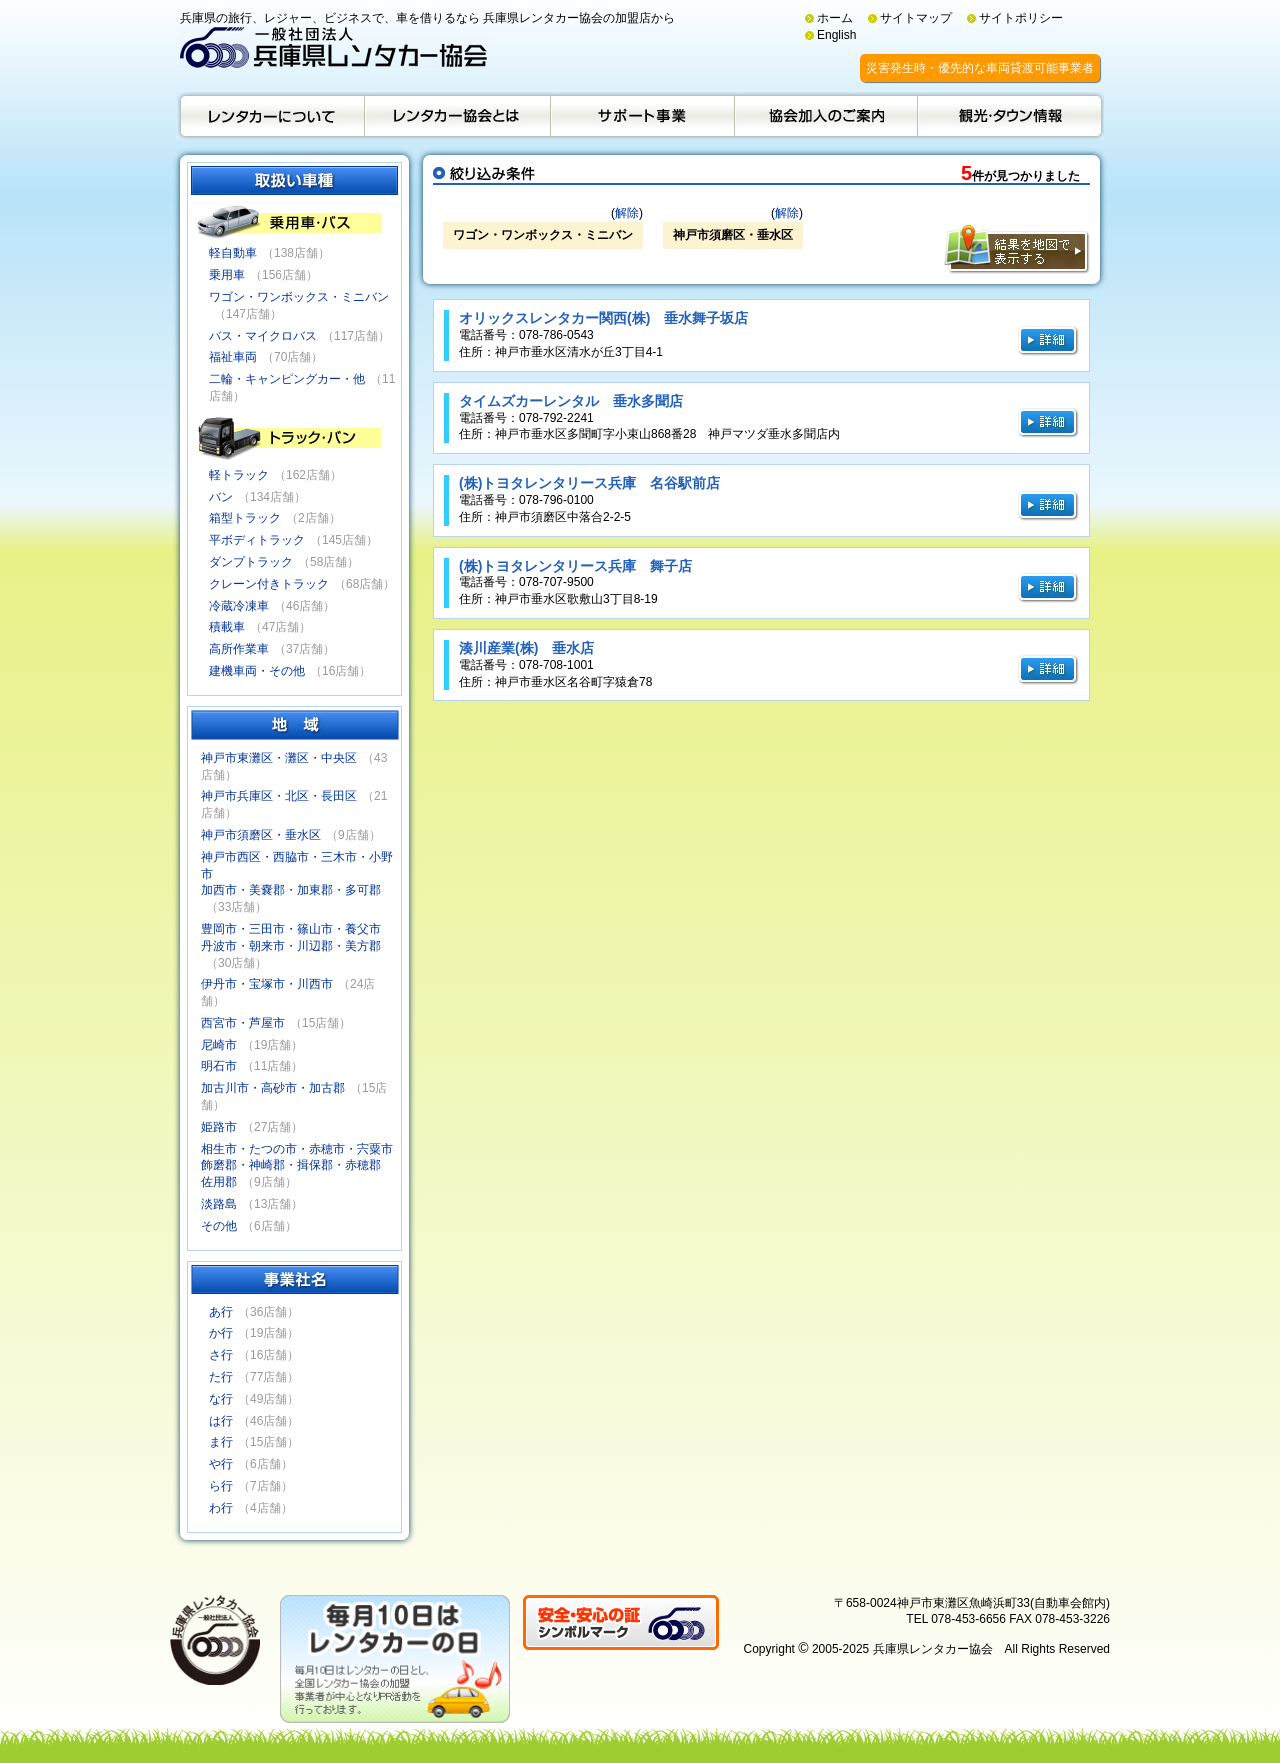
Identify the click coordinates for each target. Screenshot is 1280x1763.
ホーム (835, 18)
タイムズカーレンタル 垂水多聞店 (571, 401)
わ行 (221, 1508)
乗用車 (227, 275)
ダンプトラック (251, 562)
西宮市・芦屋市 (243, 1023)
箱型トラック (245, 518)
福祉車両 (233, 357)
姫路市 (219, 1127)
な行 (221, 1399)
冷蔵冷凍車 (239, 606)
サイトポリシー (1021, 18)
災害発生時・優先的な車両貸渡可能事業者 (980, 68)
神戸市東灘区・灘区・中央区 (279, 758)
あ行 (221, 1312)
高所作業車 (239, 649)
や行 (221, 1464)
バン (221, 497)
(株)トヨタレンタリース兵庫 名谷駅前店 (589, 483)
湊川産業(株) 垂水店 (526, 648)
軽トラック (239, 475)
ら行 (221, 1486)
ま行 (221, 1442)
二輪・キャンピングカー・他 (287, 379)
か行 (221, 1333)
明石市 (219, 1066)
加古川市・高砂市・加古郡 (273, 1088)
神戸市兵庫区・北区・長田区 (279, 796)
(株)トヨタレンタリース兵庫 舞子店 (575, 566)
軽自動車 (233, 253)
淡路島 (219, 1204)
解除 (627, 213)
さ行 (221, 1355)
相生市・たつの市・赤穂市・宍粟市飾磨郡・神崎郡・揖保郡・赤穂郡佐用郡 (297, 1166)
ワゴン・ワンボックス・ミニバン (299, 297)
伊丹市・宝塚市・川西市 (267, 984)
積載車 (227, 627)
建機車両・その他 (257, 671)
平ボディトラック (257, 540)
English (836, 35)
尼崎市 (219, 1045)
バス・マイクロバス (263, 336)
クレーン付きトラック (269, 584)
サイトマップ (916, 18)
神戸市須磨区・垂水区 (261, 835)
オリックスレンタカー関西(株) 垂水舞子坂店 (603, 318)
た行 (221, 1377)
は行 (221, 1421)
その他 (219, 1226)
